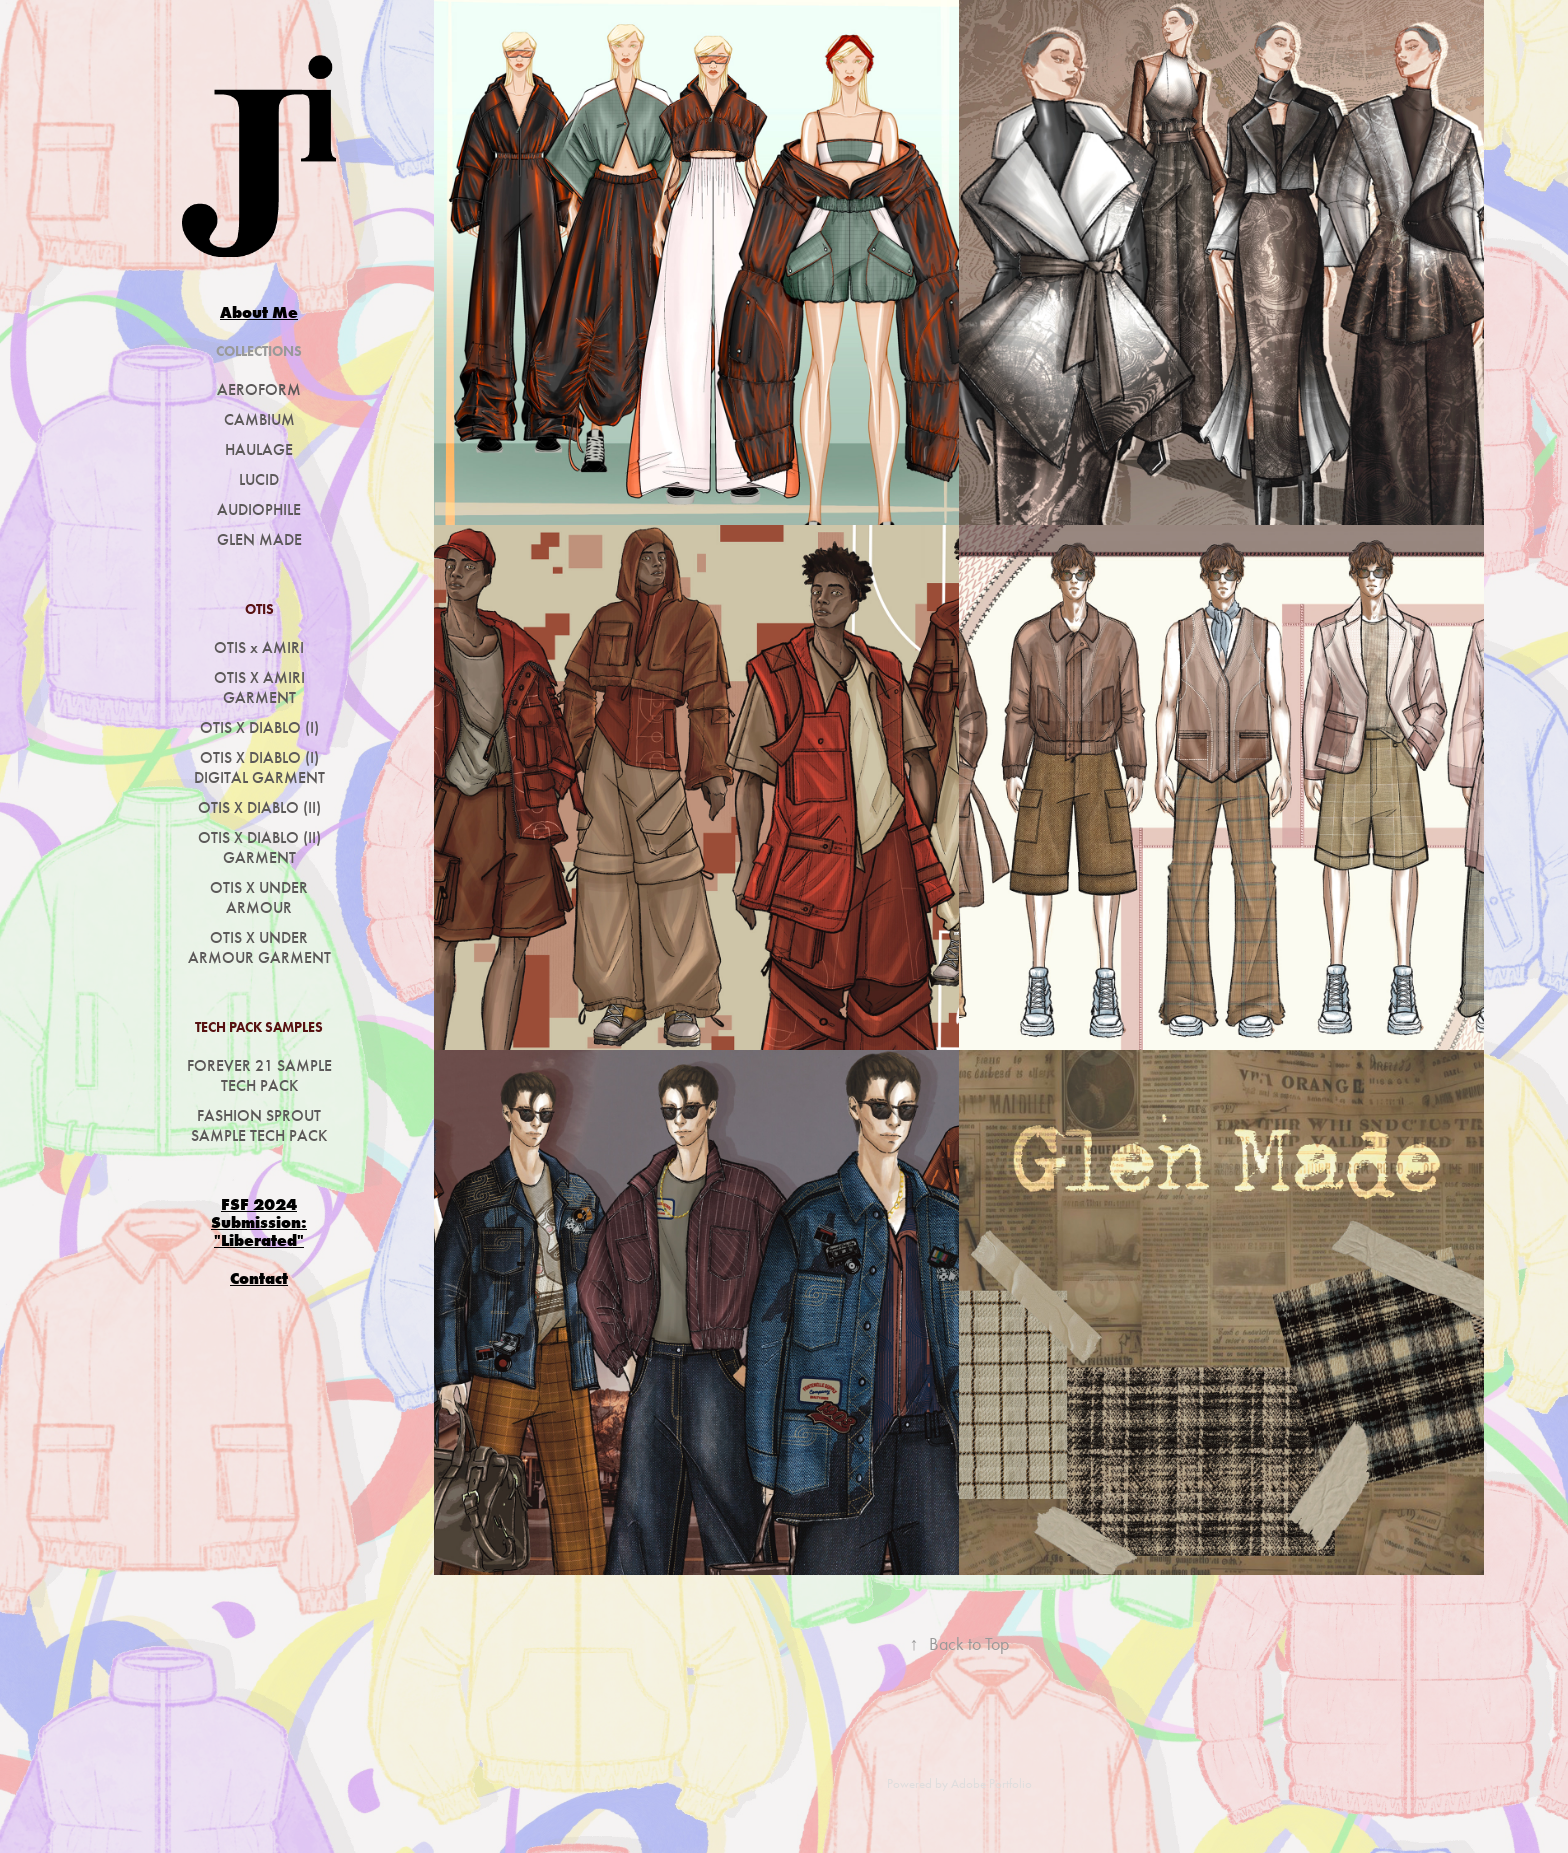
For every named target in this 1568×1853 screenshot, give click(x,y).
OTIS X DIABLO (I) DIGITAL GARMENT (259, 767)
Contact (259, 1278)
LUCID (259, 479)
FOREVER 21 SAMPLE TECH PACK (259, 1075)
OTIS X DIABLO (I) (259, 727)
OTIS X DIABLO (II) (259, 807)
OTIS (259, 609)
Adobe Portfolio (991, 1783)
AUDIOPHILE (259, 509)
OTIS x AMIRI (259, 647)
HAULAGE (259, 449)
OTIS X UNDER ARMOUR (259, 897)
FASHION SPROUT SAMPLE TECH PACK (259, 1125)
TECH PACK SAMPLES (259, 1027)
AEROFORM (259, 389)
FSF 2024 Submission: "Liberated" (259, 1222)
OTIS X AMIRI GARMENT (259, 687)
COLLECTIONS (259, 351)
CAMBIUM (259, 419)
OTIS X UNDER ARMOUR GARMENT (259, 947)
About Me (259, 312)
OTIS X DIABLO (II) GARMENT (259, 847)
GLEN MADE (259, 539)
